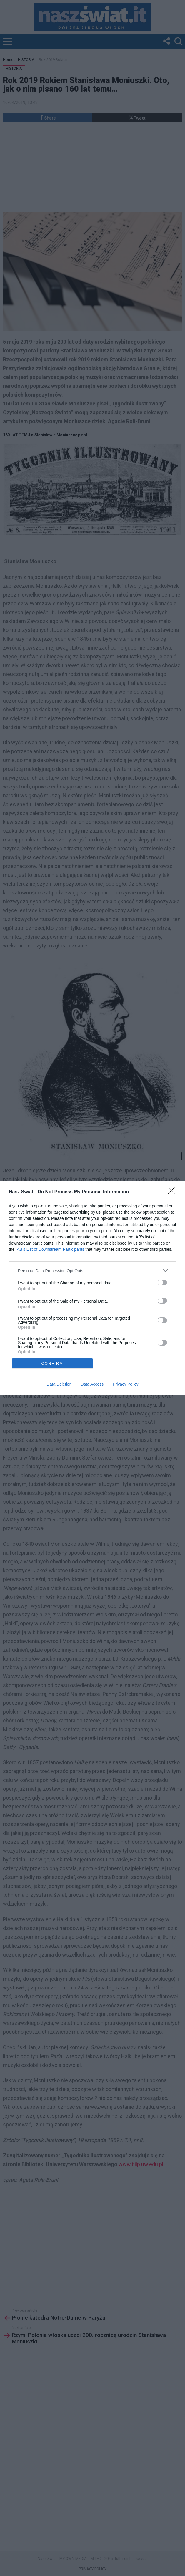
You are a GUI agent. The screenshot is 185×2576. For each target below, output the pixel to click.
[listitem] (92, 1271)
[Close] (173, 1192)
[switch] (162, 1282)
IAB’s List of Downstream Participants (50, 1249)
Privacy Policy (125, 1384)
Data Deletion (59, 1384)
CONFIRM (52, 1363)
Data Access (92, 1384)
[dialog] (92, 1288)
